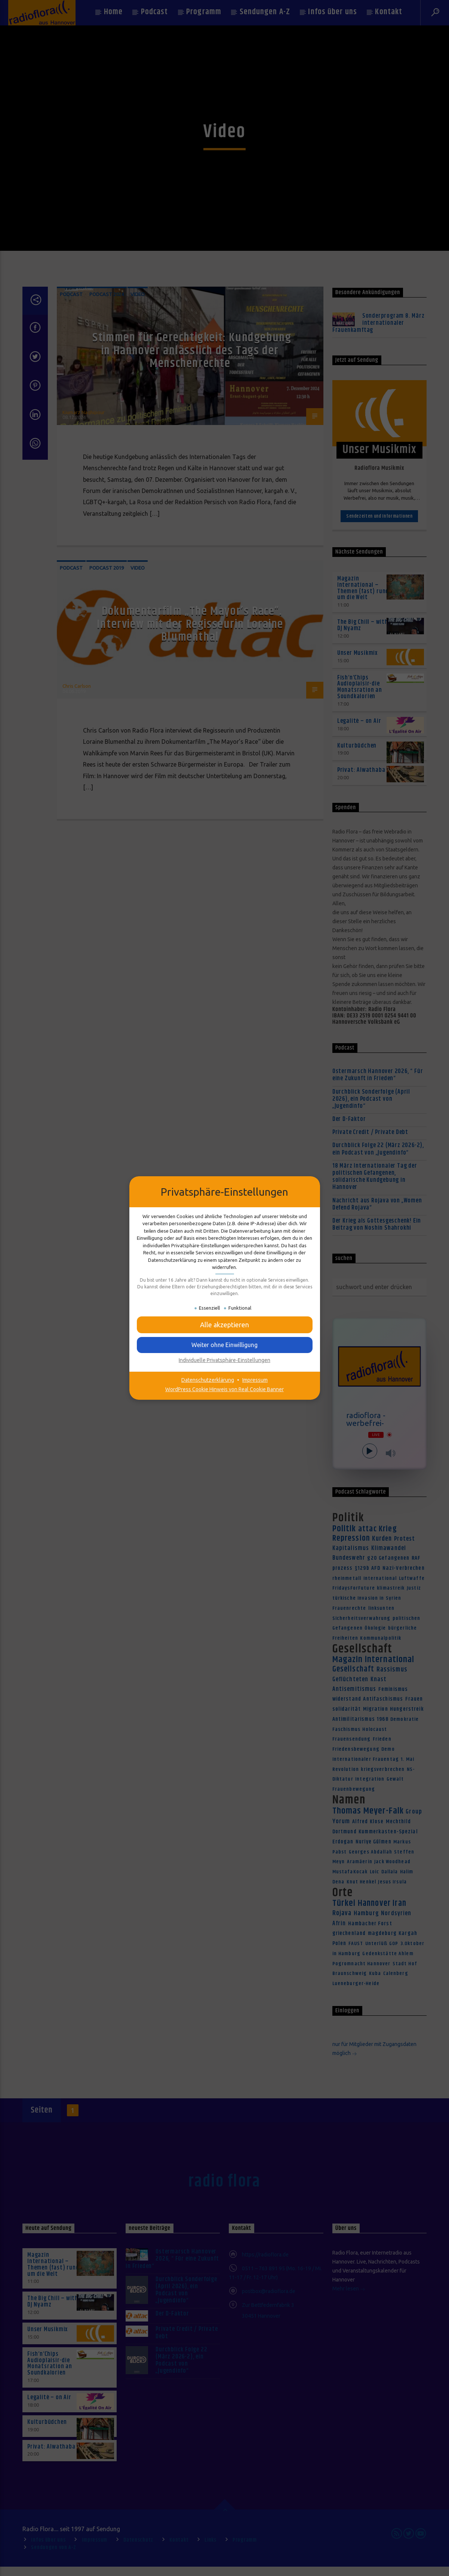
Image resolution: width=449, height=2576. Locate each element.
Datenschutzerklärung (207, 1380)
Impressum (255, 1380)
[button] (225, 1324)
